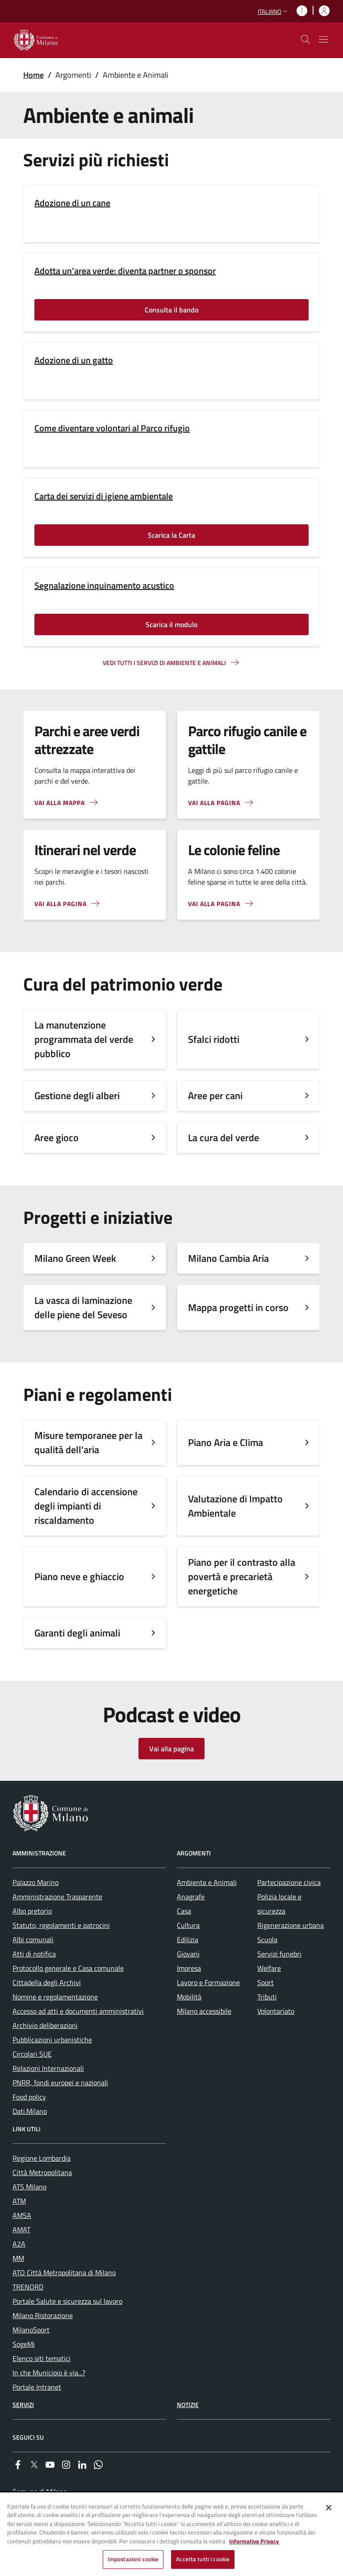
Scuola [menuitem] (267, 1939)
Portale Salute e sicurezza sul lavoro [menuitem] (67, 2301)
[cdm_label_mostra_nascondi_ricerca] (305, 39)
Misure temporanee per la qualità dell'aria (88, 1442)
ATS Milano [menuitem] (29, 2186)
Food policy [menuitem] (29, 2096)
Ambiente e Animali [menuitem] (207, 1882)
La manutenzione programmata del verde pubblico (83, 1039)
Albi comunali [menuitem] (33, 1939)
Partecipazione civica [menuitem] (289, 1882)
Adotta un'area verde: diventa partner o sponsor (125, 271)
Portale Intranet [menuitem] (37, 2387)
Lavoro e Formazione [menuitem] (208, 1982)
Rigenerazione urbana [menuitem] (290, 1925)
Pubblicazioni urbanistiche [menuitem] (52, 2039)
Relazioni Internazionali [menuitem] (48, 2068)
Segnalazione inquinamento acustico (104, 585)
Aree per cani (215, 1095)
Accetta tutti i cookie (203, 2560)
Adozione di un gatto (73, 360)
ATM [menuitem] (19, 2201)
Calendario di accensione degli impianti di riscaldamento (86, 1506)
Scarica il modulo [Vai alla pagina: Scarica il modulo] (171, 624)
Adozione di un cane (72, 203)
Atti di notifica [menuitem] (34, 1953)
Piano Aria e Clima (225, 1442)
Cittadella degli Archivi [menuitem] (47, 1982)
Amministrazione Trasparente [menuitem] (57, 1896)
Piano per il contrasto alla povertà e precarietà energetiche (241, 1576)
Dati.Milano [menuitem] (30, 2111)
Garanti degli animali (77, 1632)
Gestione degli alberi (77, 1095)
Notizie (188, 2404)
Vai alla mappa (59, 802)
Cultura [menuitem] (188, 1925)
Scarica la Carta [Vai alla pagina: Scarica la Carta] (171, 535)
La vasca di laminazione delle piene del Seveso (83, 1307)
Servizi (23, 2404)
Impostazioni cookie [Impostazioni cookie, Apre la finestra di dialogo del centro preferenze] (133, 2560)
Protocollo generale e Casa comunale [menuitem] (68, 1968)
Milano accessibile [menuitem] (204, 2011)
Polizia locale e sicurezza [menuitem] (279, 1903)
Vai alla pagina (171, 1748)
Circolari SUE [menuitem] (32, 2054)
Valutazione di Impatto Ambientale (235, 1506)
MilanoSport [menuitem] (31, 2329)
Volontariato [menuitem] (275, 2011)
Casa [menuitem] (184, 1911)
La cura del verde (223, 1137)
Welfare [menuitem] (269, 1968)
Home (33, 75)
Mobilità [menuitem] (189, 1996)
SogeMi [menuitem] (24, 2344)
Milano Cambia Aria (228, 1258)
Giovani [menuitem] (188, 1953)
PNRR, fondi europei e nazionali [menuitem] (60, 2082)
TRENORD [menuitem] (28, 2286)
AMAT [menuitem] (21, 2229)
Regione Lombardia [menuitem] (42, 2158)
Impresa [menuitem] (189, 1968)
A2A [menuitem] (19, 2244)
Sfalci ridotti (213, 1039)
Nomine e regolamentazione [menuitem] (55, 1996)
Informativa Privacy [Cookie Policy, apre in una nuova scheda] (254, 2542)
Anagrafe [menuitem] (191, 1896)
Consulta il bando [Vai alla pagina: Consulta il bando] (171, 309)
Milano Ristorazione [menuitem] (43, 2315)
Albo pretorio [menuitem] (32, 1911)
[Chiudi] (329, 2509)
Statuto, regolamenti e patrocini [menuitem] (61, 1925)
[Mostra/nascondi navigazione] (323, 39)
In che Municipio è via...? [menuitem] (49, 2372)
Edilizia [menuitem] (187, 1939)
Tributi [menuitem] (267, 1996)
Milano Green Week (75, 1258)
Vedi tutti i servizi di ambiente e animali (164, 662)
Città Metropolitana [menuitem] (42, 2172)
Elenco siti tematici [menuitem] (42, 2358)
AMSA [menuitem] (22, 2215)
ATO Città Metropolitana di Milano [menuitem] (64, 2272)
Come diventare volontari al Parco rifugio (112, 428)
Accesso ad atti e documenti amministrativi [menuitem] (78, 2011)
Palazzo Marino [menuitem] (36, 1882)
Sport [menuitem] (265, 1982)
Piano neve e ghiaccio (79, 1576)
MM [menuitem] (18, 2258)
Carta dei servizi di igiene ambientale (103, 496)
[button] (274, 11)
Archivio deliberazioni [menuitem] (45, 2025)
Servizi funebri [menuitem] (279, 1953)
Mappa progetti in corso (238, 1307)
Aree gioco (56, 1137)
